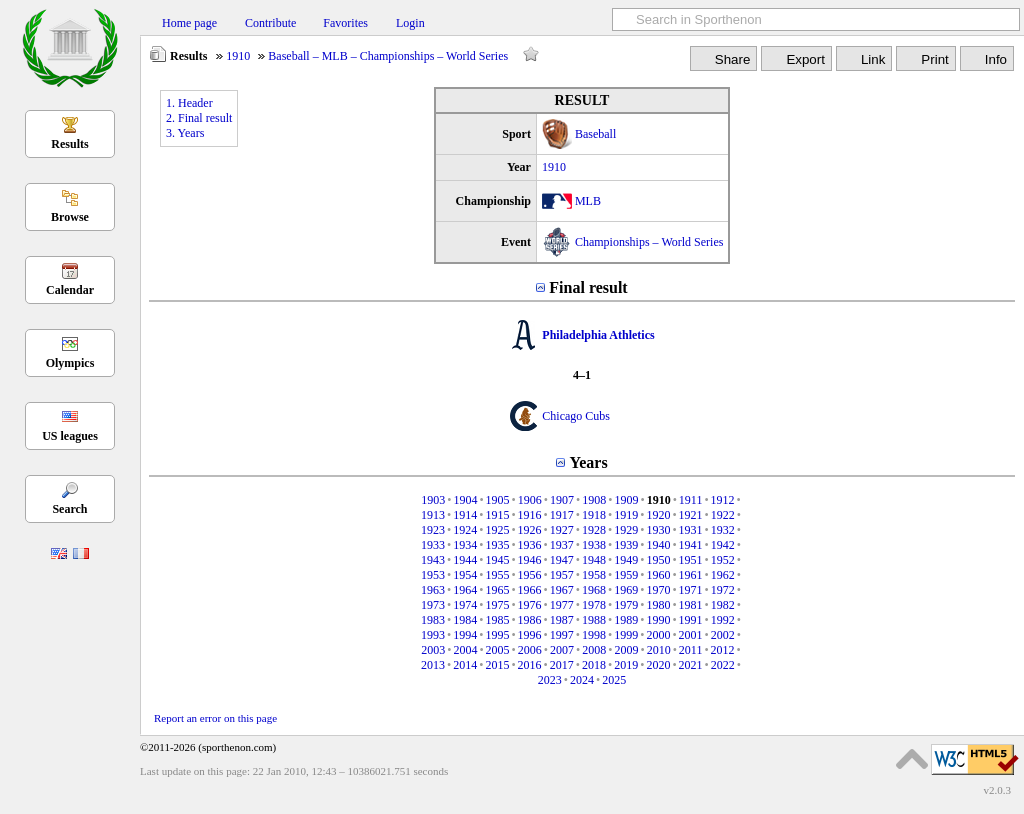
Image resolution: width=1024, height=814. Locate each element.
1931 (691, 530)
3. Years (185, 133)
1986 (530, 620)
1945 (497, 560)
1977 (562, 605)
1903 (433, 500)
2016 (530, 665)
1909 (626, 500)
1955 (497, 575)
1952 (723, 560)
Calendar (70, 290)
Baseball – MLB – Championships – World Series (388, 56)
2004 (465, 650)
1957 (562, 575)
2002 (723, 635)
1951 (691, 560)
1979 (626, 605)
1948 (594, 560)
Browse (70, 217)
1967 (562, 590)
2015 (497, 665)
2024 (582, 680)
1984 (465, 620)
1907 (562, 500)
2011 (691, 650)
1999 (626, 635)
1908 (594, 500)
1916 (530, 515)
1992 (723, 620)
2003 (433, 650)
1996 (530, 635)
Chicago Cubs (576, 416)
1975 (497, 605)
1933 (433, 545)
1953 (433, 575)
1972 (723, 590)
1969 (626, 590)
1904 (465, 500)
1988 (594, 620)
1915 (497, 515)
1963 (433, 590)
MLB (588, 201)
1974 (465, 605)
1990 (658, 620)
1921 (691, 515)
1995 (497, 635)
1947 (562, 560)
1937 (562, 545)
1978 (594, 605)
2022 (723, 665)
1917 (562, 515)
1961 (691, 575)
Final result (588, 287)
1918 (594, 515)
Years (588, 462)
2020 (658, 665)
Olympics (70, 363)
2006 (530, 650)
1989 (626, 620)
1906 (530, 500)
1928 (594, 530)
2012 (723, 650)
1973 (433, 605)
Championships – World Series (649, 242)
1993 (433, 635)
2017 (562, 665)
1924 (465, 530)
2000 (658, 635)
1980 (658, 605)
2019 (626, 665)
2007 (562, 650)
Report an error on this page (215, 718)
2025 (614, 680)
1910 (238, 56)
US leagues (70, 436)
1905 (498, 500)
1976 (530, 605)
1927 (562, 530)
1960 (658, 575)
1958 (594, 575)
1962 (723, 575)
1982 (723, 605)
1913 (433, 515)
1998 (594, 635)
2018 (594, 665)
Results (69, 144)
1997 (562, 635)
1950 (658, 560)
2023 (550, 680)
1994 (465, 635)
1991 (691, 620)
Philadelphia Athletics (598, 335)
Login (410, 23)
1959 (626, 575)
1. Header (189, 103)
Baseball (595, 134)
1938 (594, 545)
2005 (498, 650)
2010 (659, 650)
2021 (691, 665)
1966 (530, 590)
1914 (465, 515)
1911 (691, 500)
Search (69, 509)
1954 (465, 575)
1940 (658, 545)
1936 (530, 545)
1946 (530, 560)
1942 (723, 545)
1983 (433, 620)
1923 (433, 530)
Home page (189, 23)
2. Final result (199, 118)
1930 (658, 530)
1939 (626, 545)
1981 (691, 605)
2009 (626, 650)
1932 (723, 530)
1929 (626, 530)
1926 (530, 530)
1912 (723, 500)
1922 (723, 515)
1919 (626, 515)
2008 (594, 650)
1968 (594, 590)
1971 (691, 590)
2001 (691, 635)
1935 (497, 545)
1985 (497, 620)
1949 (626, 560)
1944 (465, 560)
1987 (562, 620)
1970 (658, 590)
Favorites (345, 23)
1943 (433, 560)
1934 (465, 545)
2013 (433, 665)
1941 (691, 545)
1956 (530, 575)
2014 (465, 665)
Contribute (270, 23)
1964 (465, 590)
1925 (497, 530)
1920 (658, 515)
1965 (497, 590)
